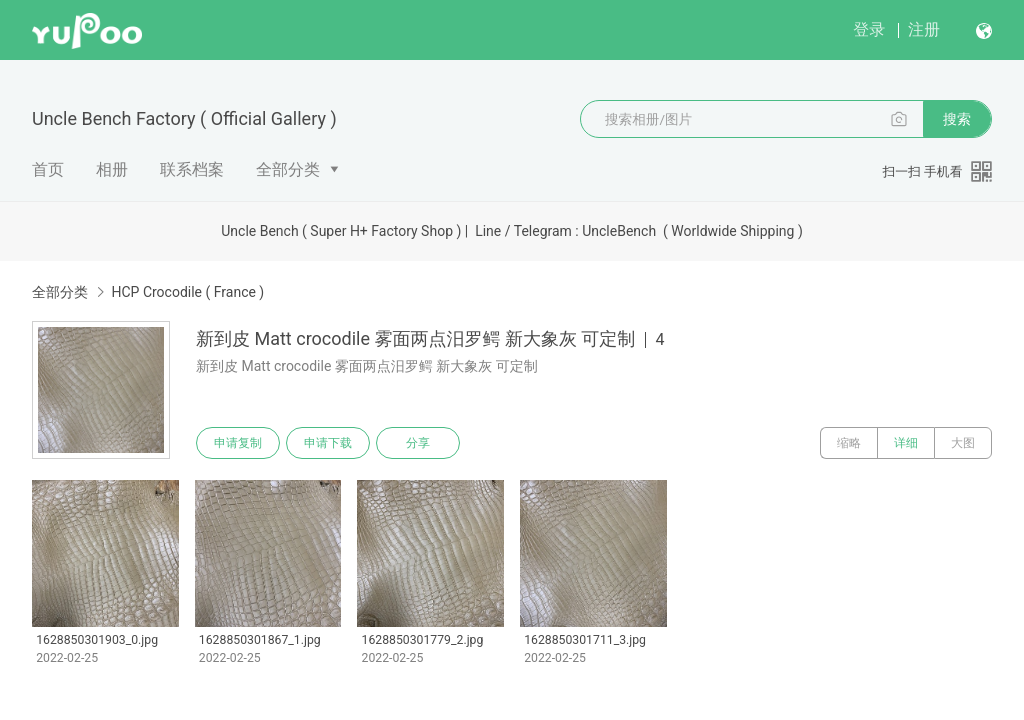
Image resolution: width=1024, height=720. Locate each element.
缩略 (849, 443)
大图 (963, 443)
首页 (48, 169)
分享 (418, 443)
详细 (906, 443)
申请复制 (238, 443)
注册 (924, 29)
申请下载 (328, 443)
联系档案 (192, 169)
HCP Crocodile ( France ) (187, 292)
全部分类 (288, 169)
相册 (112, 169)
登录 (869, 29)
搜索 (957, 119)
